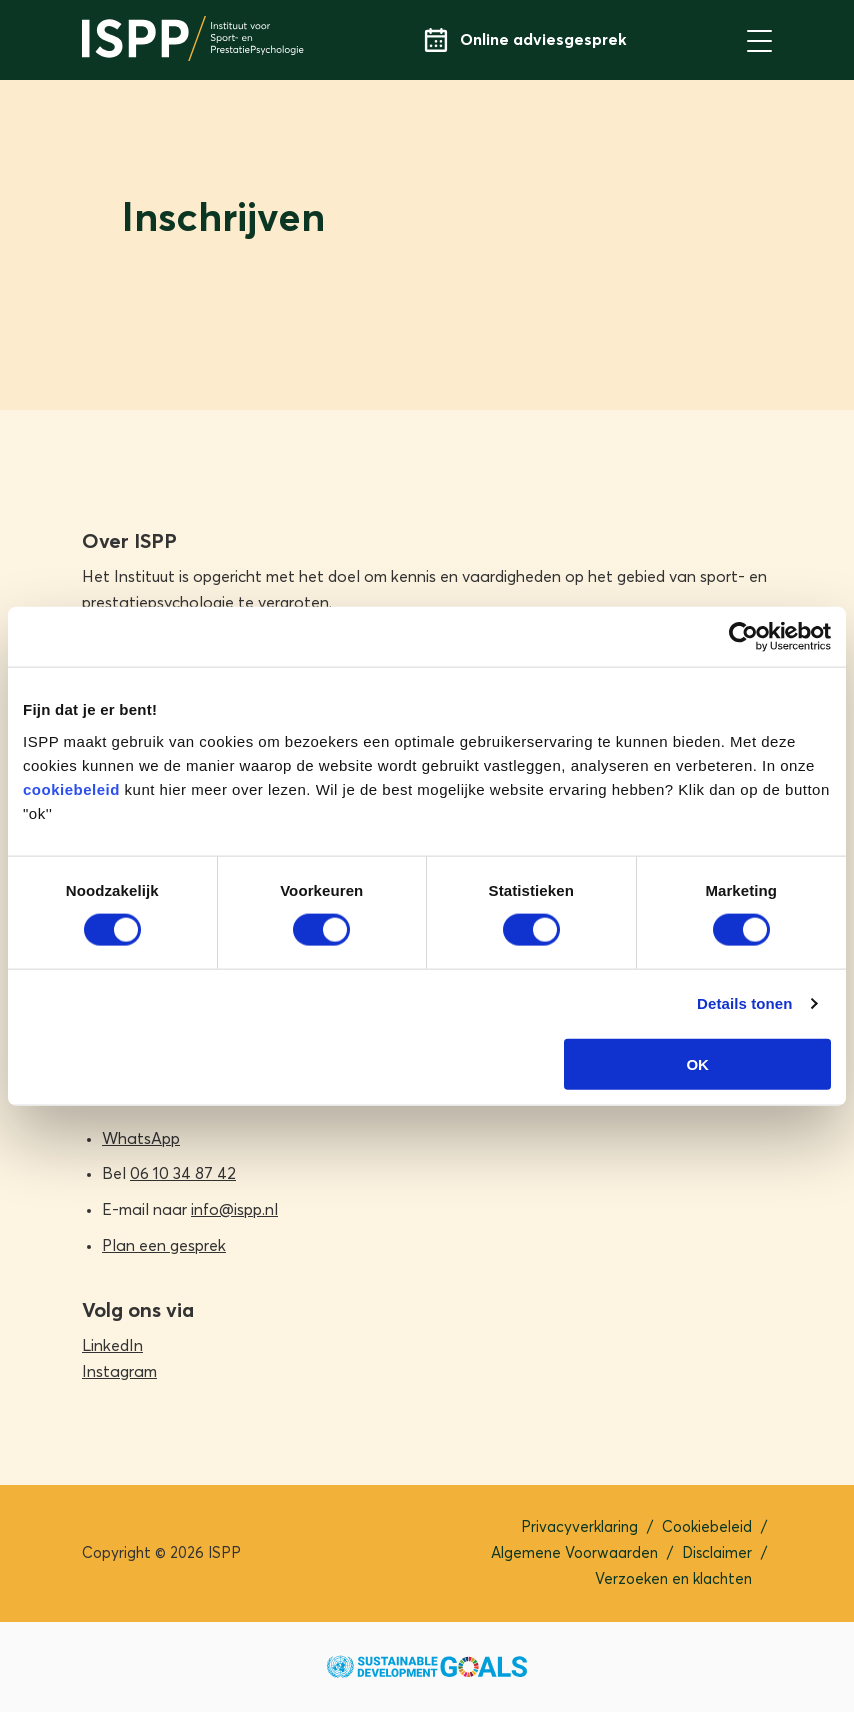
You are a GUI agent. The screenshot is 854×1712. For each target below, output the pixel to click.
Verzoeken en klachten (673, 1579)
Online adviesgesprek (525, 40)
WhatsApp (141, 1139)
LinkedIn (112, 1346)
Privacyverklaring (579, 1527)
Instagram (119, 1372)
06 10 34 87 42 (183, 1174)
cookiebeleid (71, 788)
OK (697, 1063)
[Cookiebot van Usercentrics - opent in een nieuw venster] (743, 637)
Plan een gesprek (164, 1246)
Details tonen (744, 1003)
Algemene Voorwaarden (574, 1553)
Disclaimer (717, 1553)
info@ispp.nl (234, 1210)
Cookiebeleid (707, 1527)
